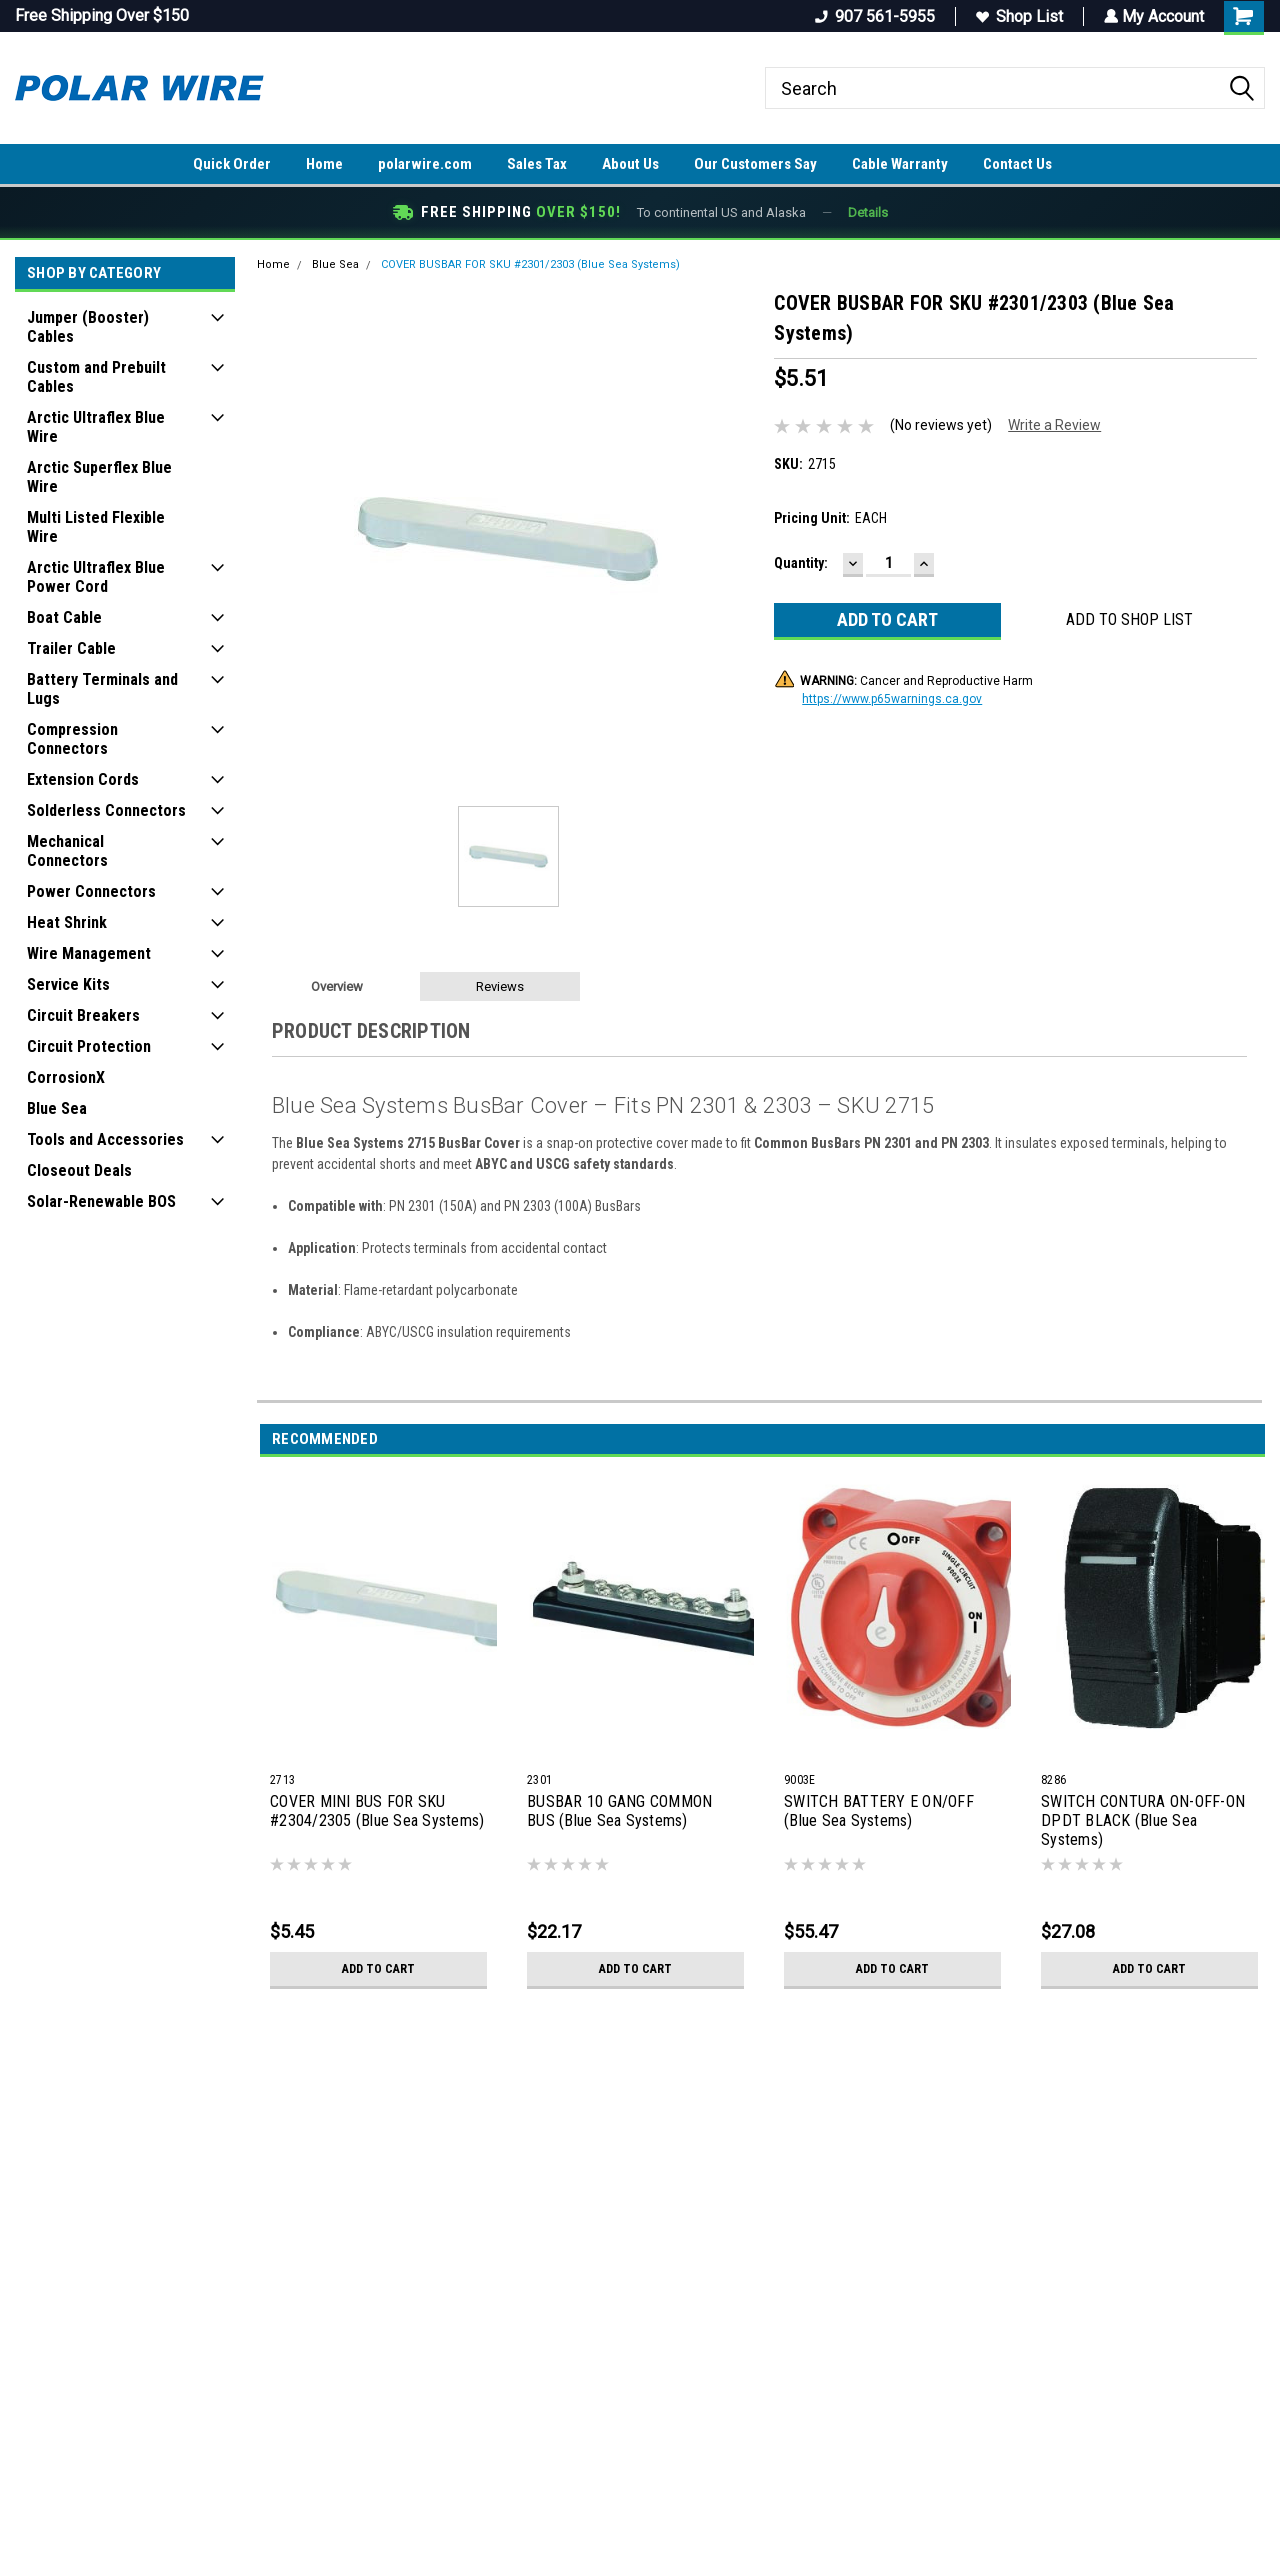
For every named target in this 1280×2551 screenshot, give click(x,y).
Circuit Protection (89, 1046)
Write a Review (1054, 425)
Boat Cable (64, 617)
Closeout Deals (79, 1170)
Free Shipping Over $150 (102, 15)
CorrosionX (66, 1077)
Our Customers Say (755, 164)
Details (868, 212)
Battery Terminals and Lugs (102, 689)
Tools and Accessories (105, 1139)
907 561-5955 (873, 16)
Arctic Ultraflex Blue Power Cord (96, 577)
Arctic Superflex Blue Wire (99, 477)
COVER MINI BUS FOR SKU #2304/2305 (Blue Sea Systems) (377, 1811)
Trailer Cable (71, 648)
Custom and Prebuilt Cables (96, 377)
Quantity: (801, 563)
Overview (337, 986)
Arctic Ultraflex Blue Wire (96, 427)
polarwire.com (425, 164)
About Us (630, 164)
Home (324, 164)
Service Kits (68, 984)
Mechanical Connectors (67, 851)
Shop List (1017, 16)
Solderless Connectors (106, 810)
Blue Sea (57, 1108)
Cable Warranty (900, 164)
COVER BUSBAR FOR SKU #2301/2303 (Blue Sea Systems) (530, 264)
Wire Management (89, 953)
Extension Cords (83, 779)
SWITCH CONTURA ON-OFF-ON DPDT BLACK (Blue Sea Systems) (1143, 1820)
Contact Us (1017, 164)
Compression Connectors (72, 739)
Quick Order (232, 164)
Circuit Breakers (83, 1015)
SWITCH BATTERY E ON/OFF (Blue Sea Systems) (879, 1811)
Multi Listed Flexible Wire (96, 527)
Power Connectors (91, 891)
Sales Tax (537, 164)
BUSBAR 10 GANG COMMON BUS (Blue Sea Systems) (619, 1811)
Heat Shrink (67, 922)
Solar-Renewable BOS (101, 1201)
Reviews (500, 986)
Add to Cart (378, 1969)
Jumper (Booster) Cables (88, 327)
